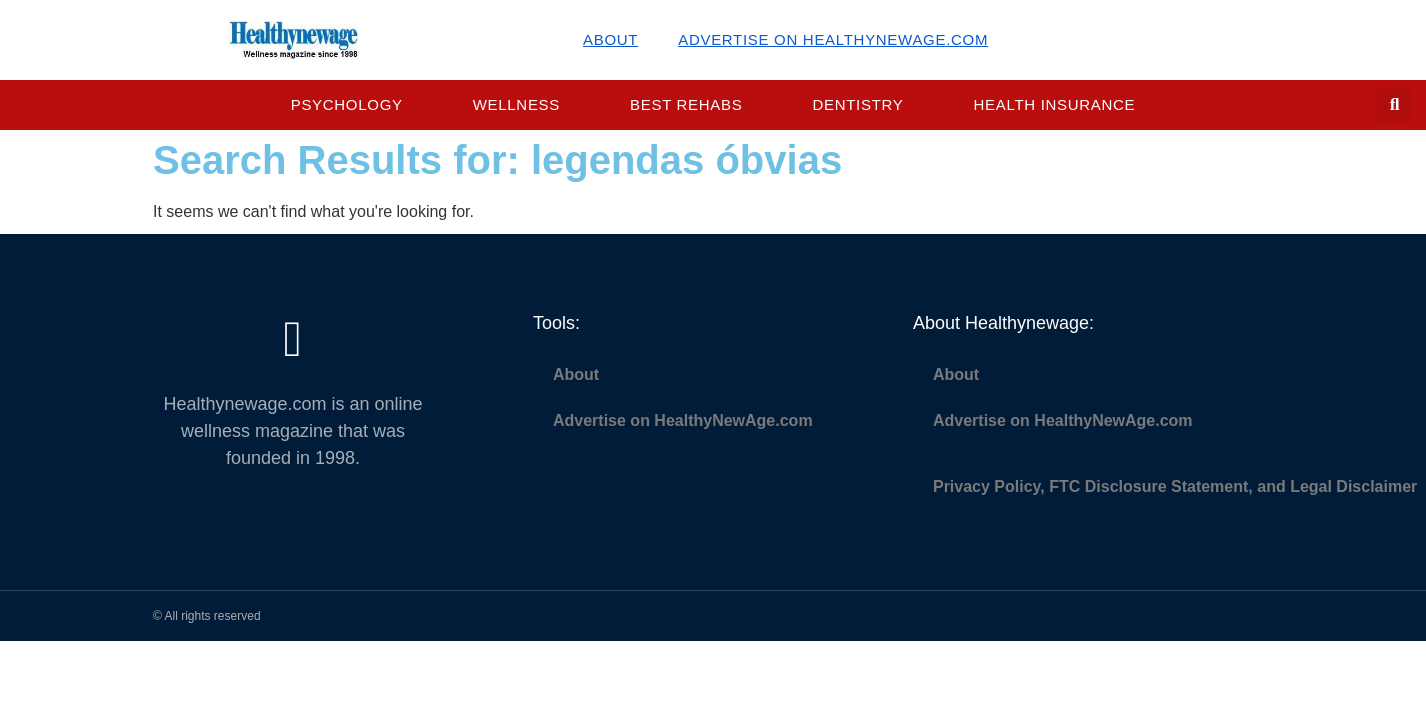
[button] (1394, 105)
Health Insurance (1055, 104)
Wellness (516, 104)
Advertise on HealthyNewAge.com (833, 39)
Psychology (347, 104)
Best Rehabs (686, 104)
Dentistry (857, 104)
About (610, 39)
